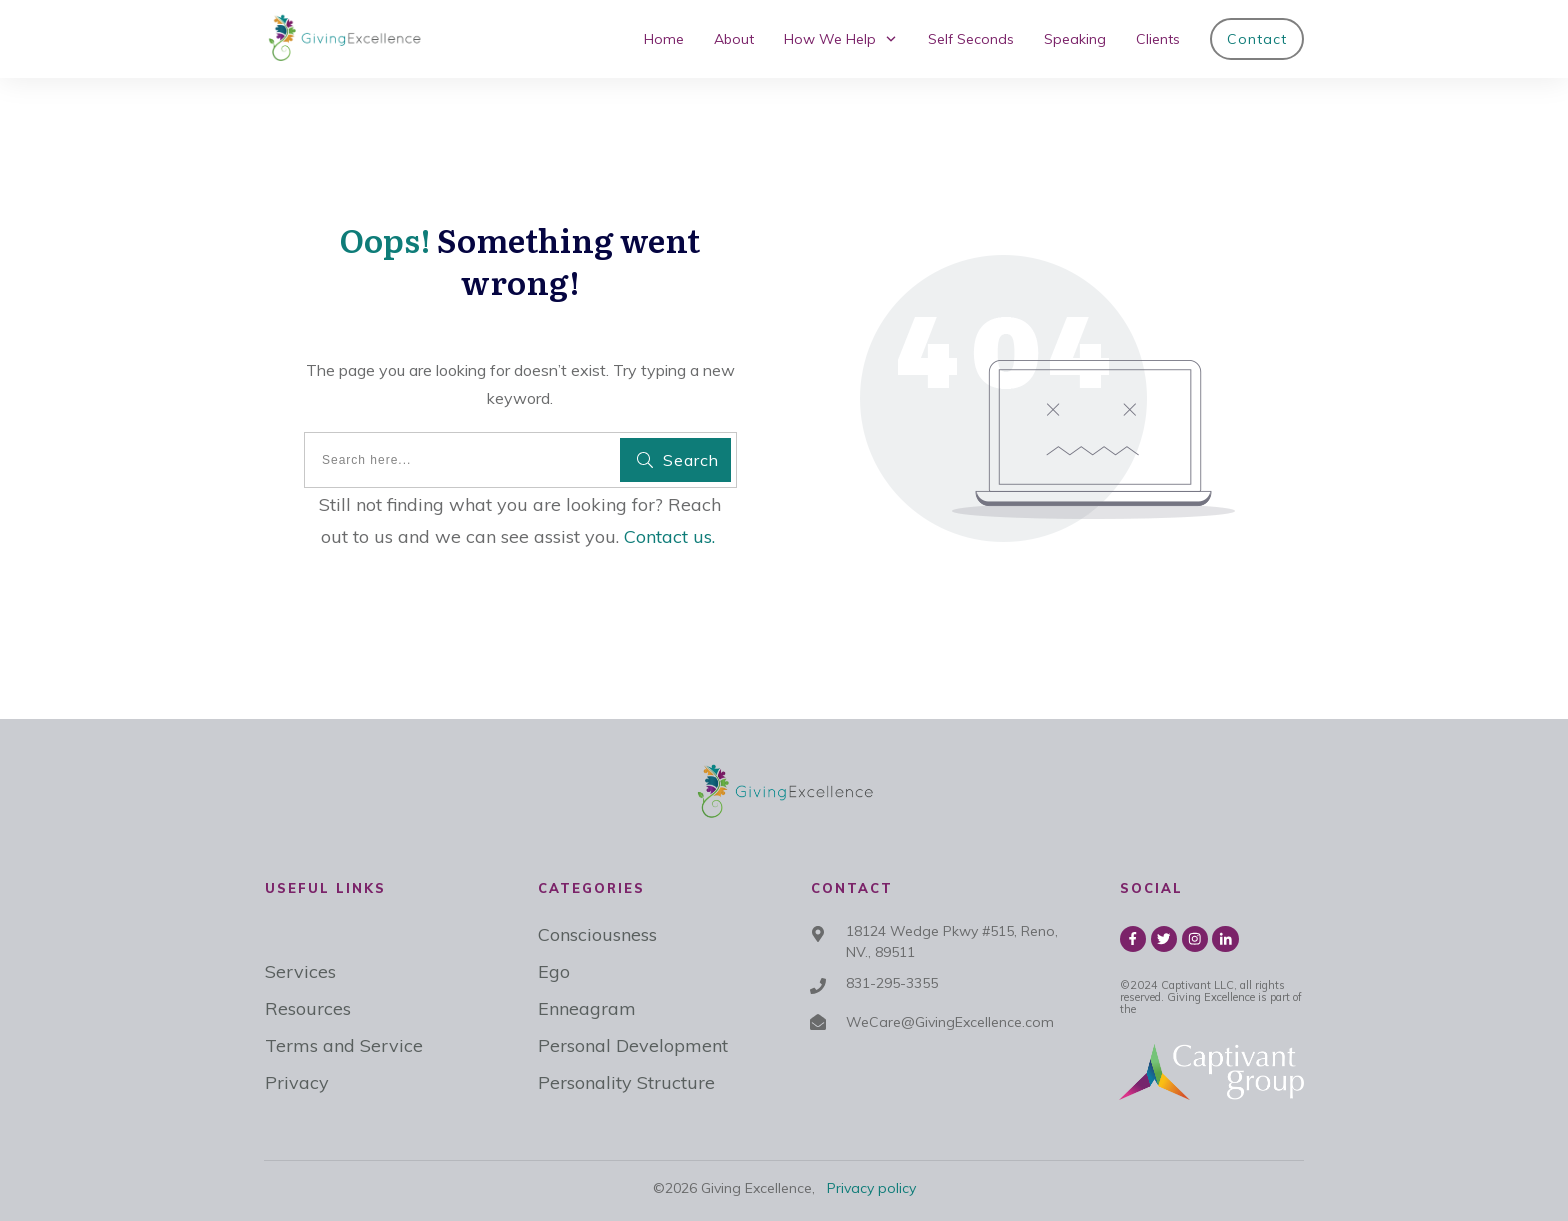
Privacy (297, 1082)
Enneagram (587, 1008)
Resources (308, 1008)
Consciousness (597, 934)
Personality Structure (626, 1082)
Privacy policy (871, 1188)
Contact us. (669, 536)
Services (300, 971)
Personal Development (633, 1045)
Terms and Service (344, 1045)
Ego (554, 971)
